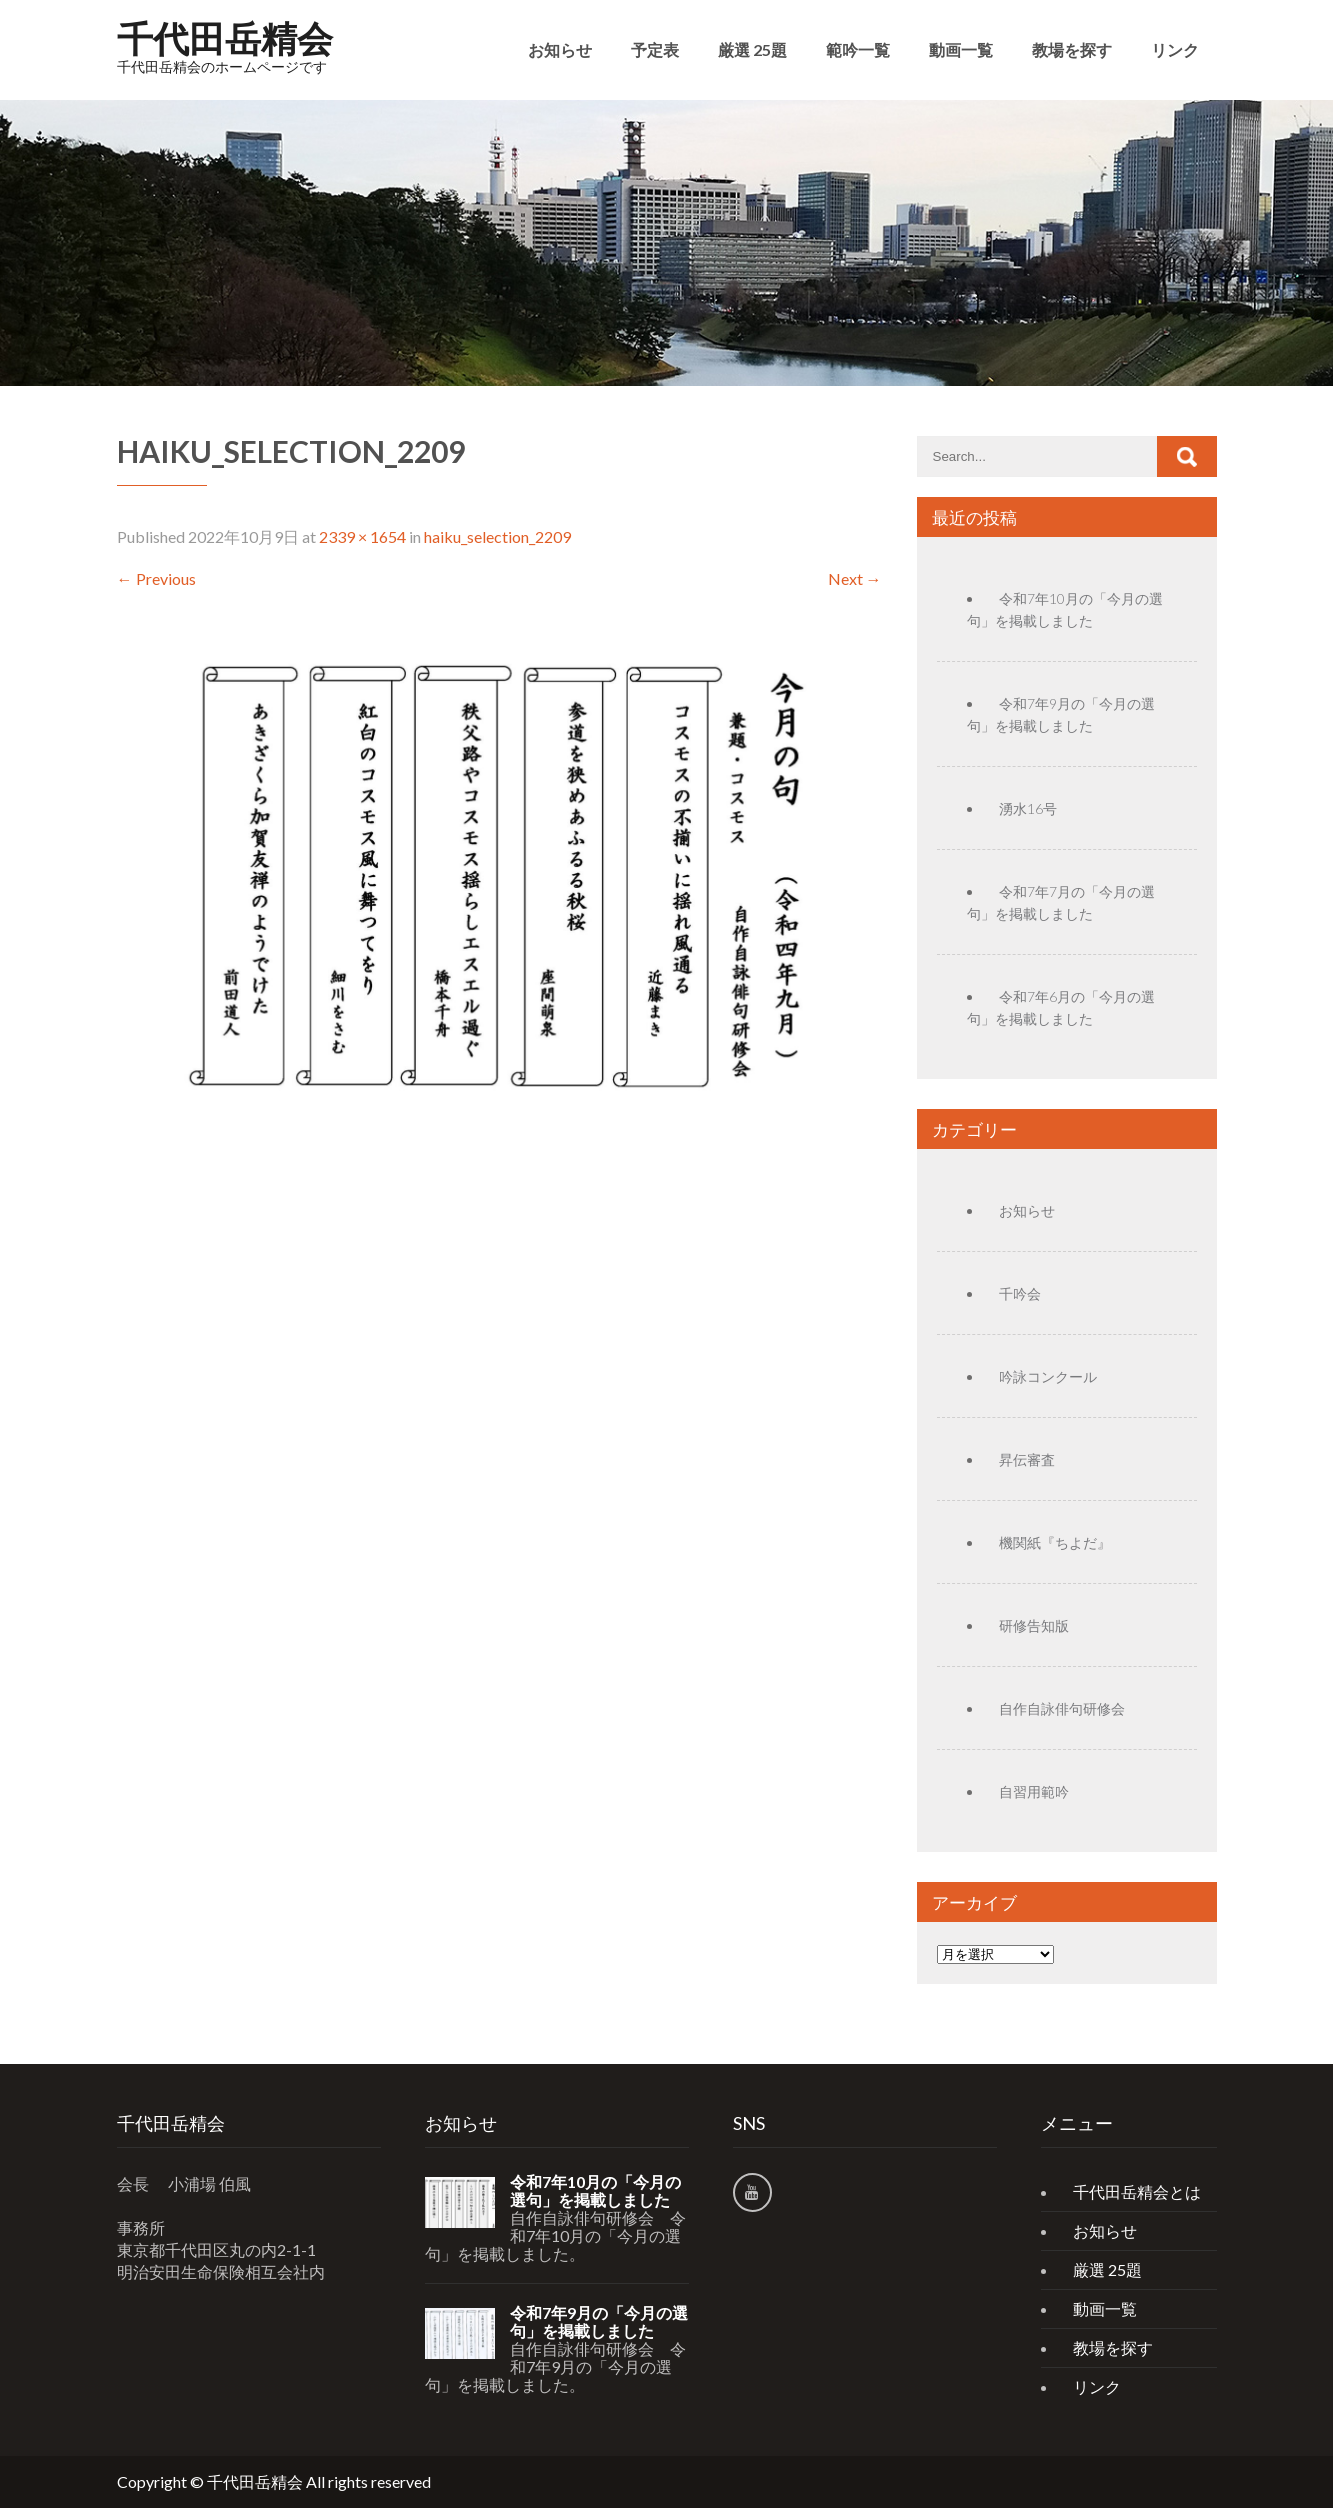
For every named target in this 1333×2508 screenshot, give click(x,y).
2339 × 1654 (362, 536)
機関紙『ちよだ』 (1055, 1542)
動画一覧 (961, 49)
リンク (1175, 49)
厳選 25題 (752, 49)
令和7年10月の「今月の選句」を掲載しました (595, 2191)
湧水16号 (1028, 808)
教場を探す (1072, 49)
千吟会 (1020, 1293)
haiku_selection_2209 (497, 536)
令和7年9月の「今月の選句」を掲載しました (599, 2322)
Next (855, 578)
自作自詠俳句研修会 (1062, 1708)
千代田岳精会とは (1137, 2191)
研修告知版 (1034, 1625)
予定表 (655, 49)
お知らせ (560, 49)
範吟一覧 (858, 49)
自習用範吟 (1034, 1791)
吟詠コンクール (1048, 1376)
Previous (156, 578)
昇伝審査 (1027, 1459)
